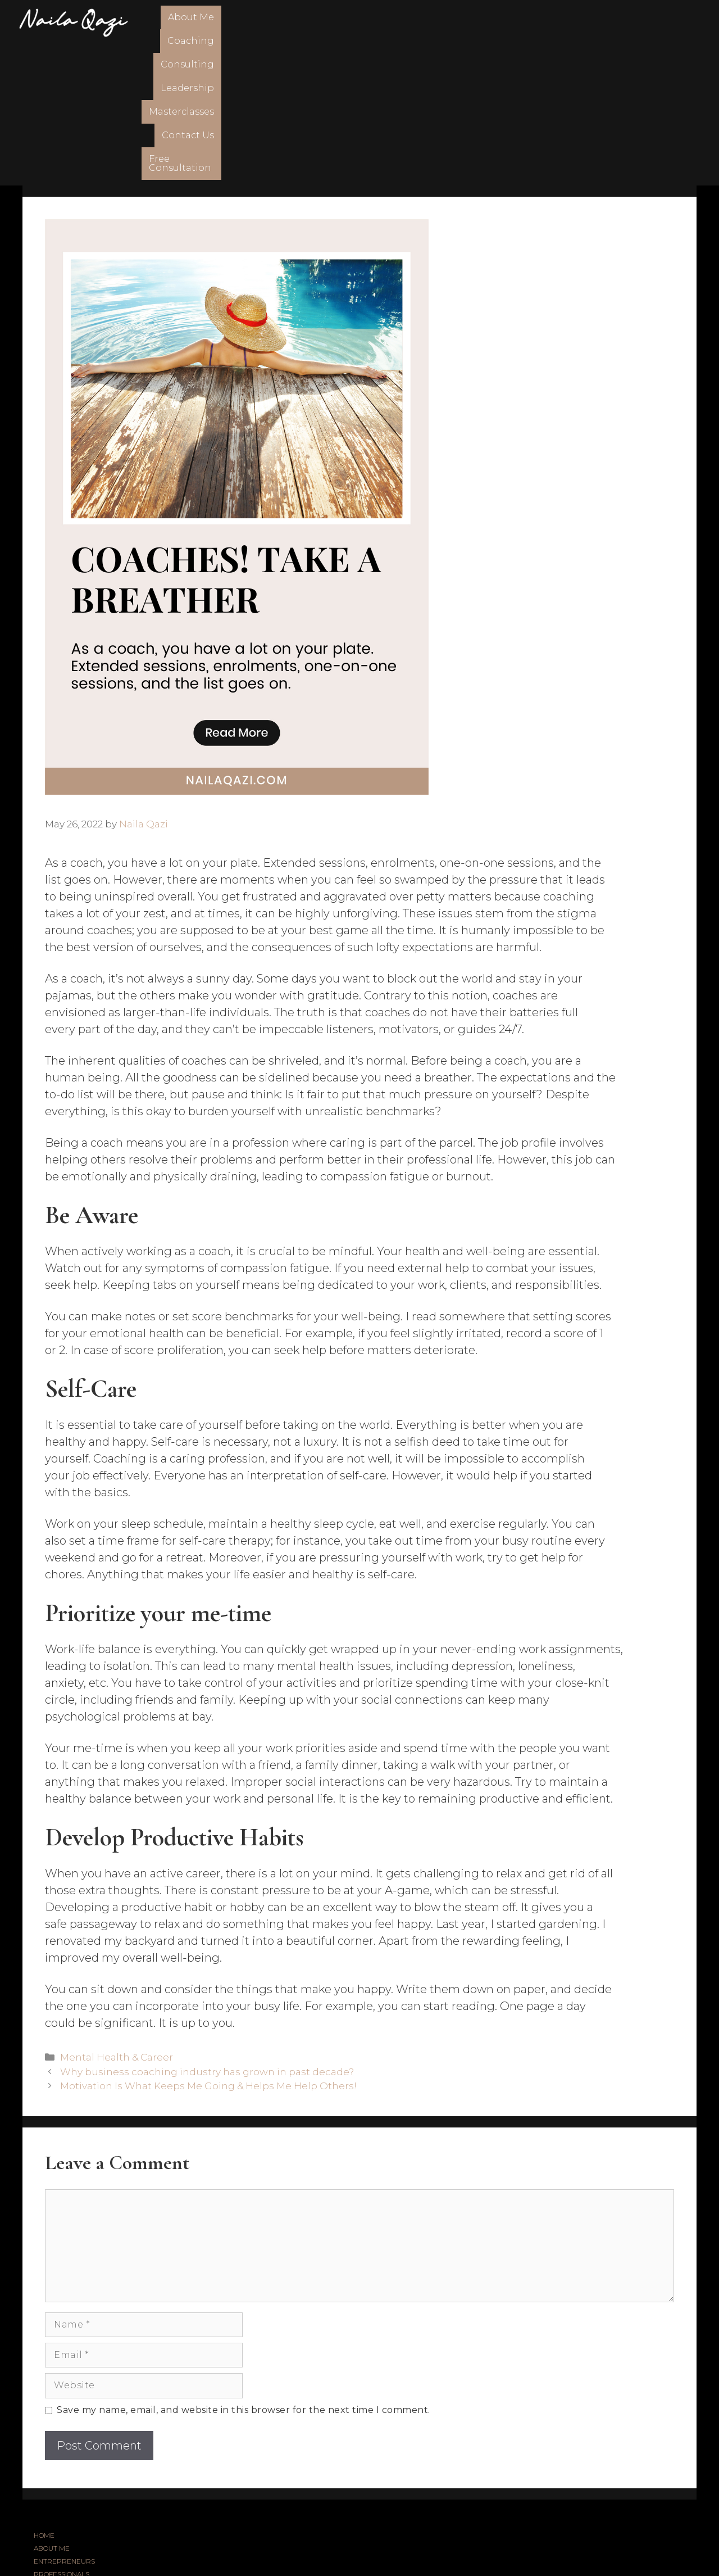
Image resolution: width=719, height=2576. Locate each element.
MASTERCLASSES (62, 2484)
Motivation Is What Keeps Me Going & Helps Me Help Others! (208, 1946)
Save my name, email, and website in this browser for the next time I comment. (243, 2270)
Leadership (419, 22)
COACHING (51, 2446)
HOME (44, 2395)
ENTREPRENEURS (64, 2421)
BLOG (43, 2497)
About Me (226, 22)
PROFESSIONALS (61, 2433)
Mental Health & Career (116, 1917)
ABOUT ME (52, 2408)
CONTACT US (55, 2510)
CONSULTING (55, 2459)
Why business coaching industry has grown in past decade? (207, 1931)
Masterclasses (493, 22)
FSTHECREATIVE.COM (394, 2545)
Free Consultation (650, 22)
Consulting (351, 22)
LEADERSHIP (55, 2472)
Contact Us (566, 22)
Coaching (286, 22)
